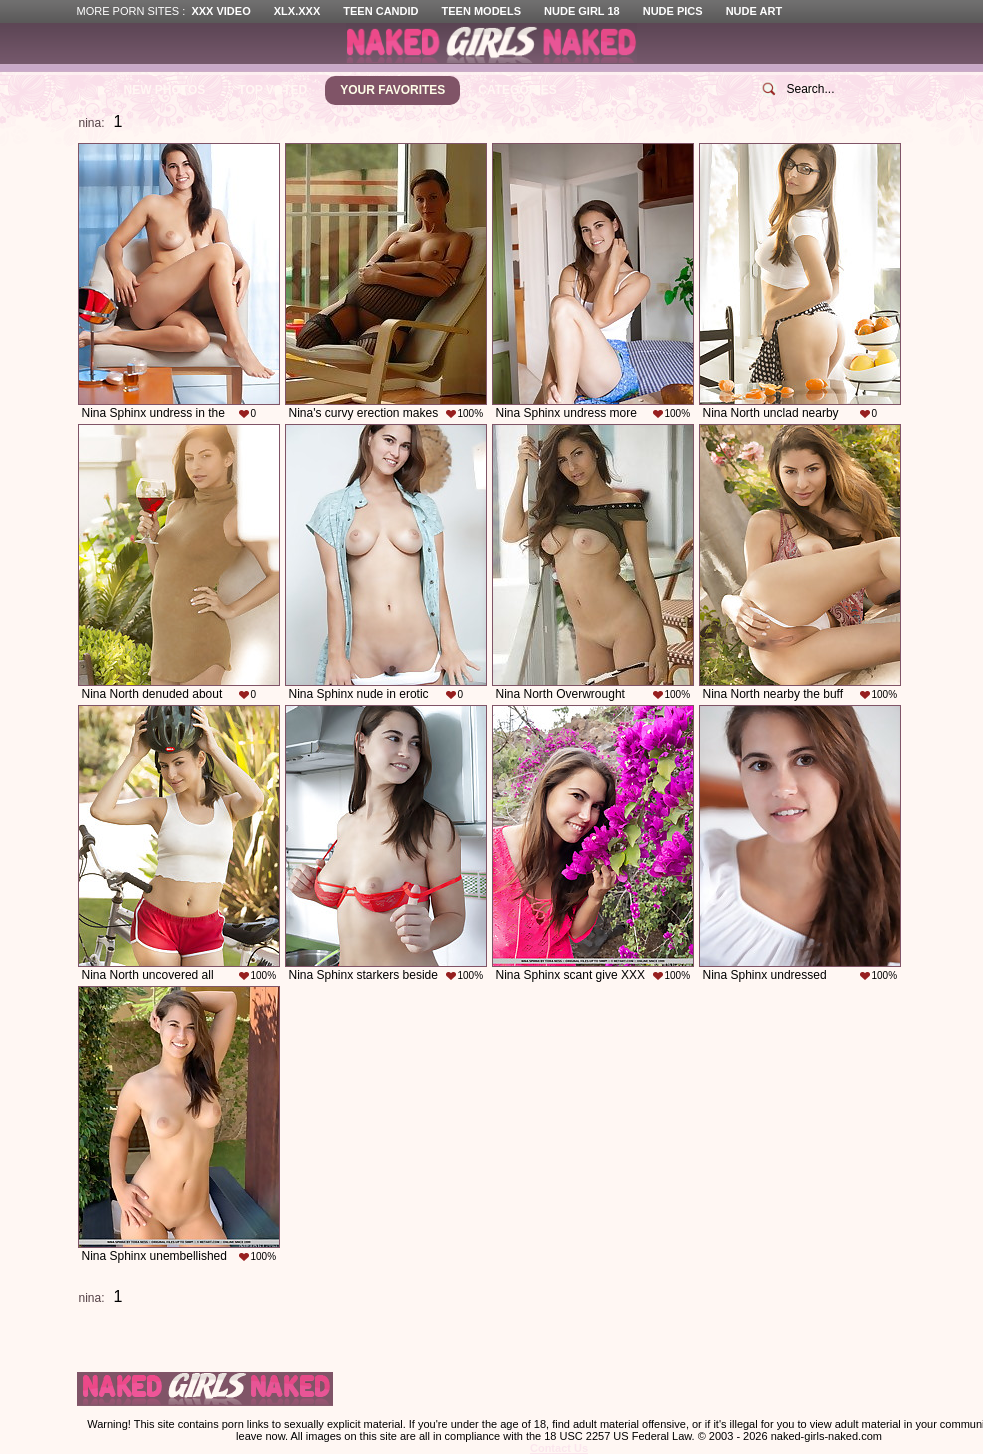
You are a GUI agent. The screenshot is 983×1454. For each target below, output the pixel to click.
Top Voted (272, 90)
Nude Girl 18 (582, 11)
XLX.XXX (297, 11)
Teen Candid (380, 11)
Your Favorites (392, 90)
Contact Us (559, 1448)
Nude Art (754, 11)
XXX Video (220, 11)
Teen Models (481, 11)
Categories (517, 90)
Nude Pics (673, 11)
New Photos (165, 90)
